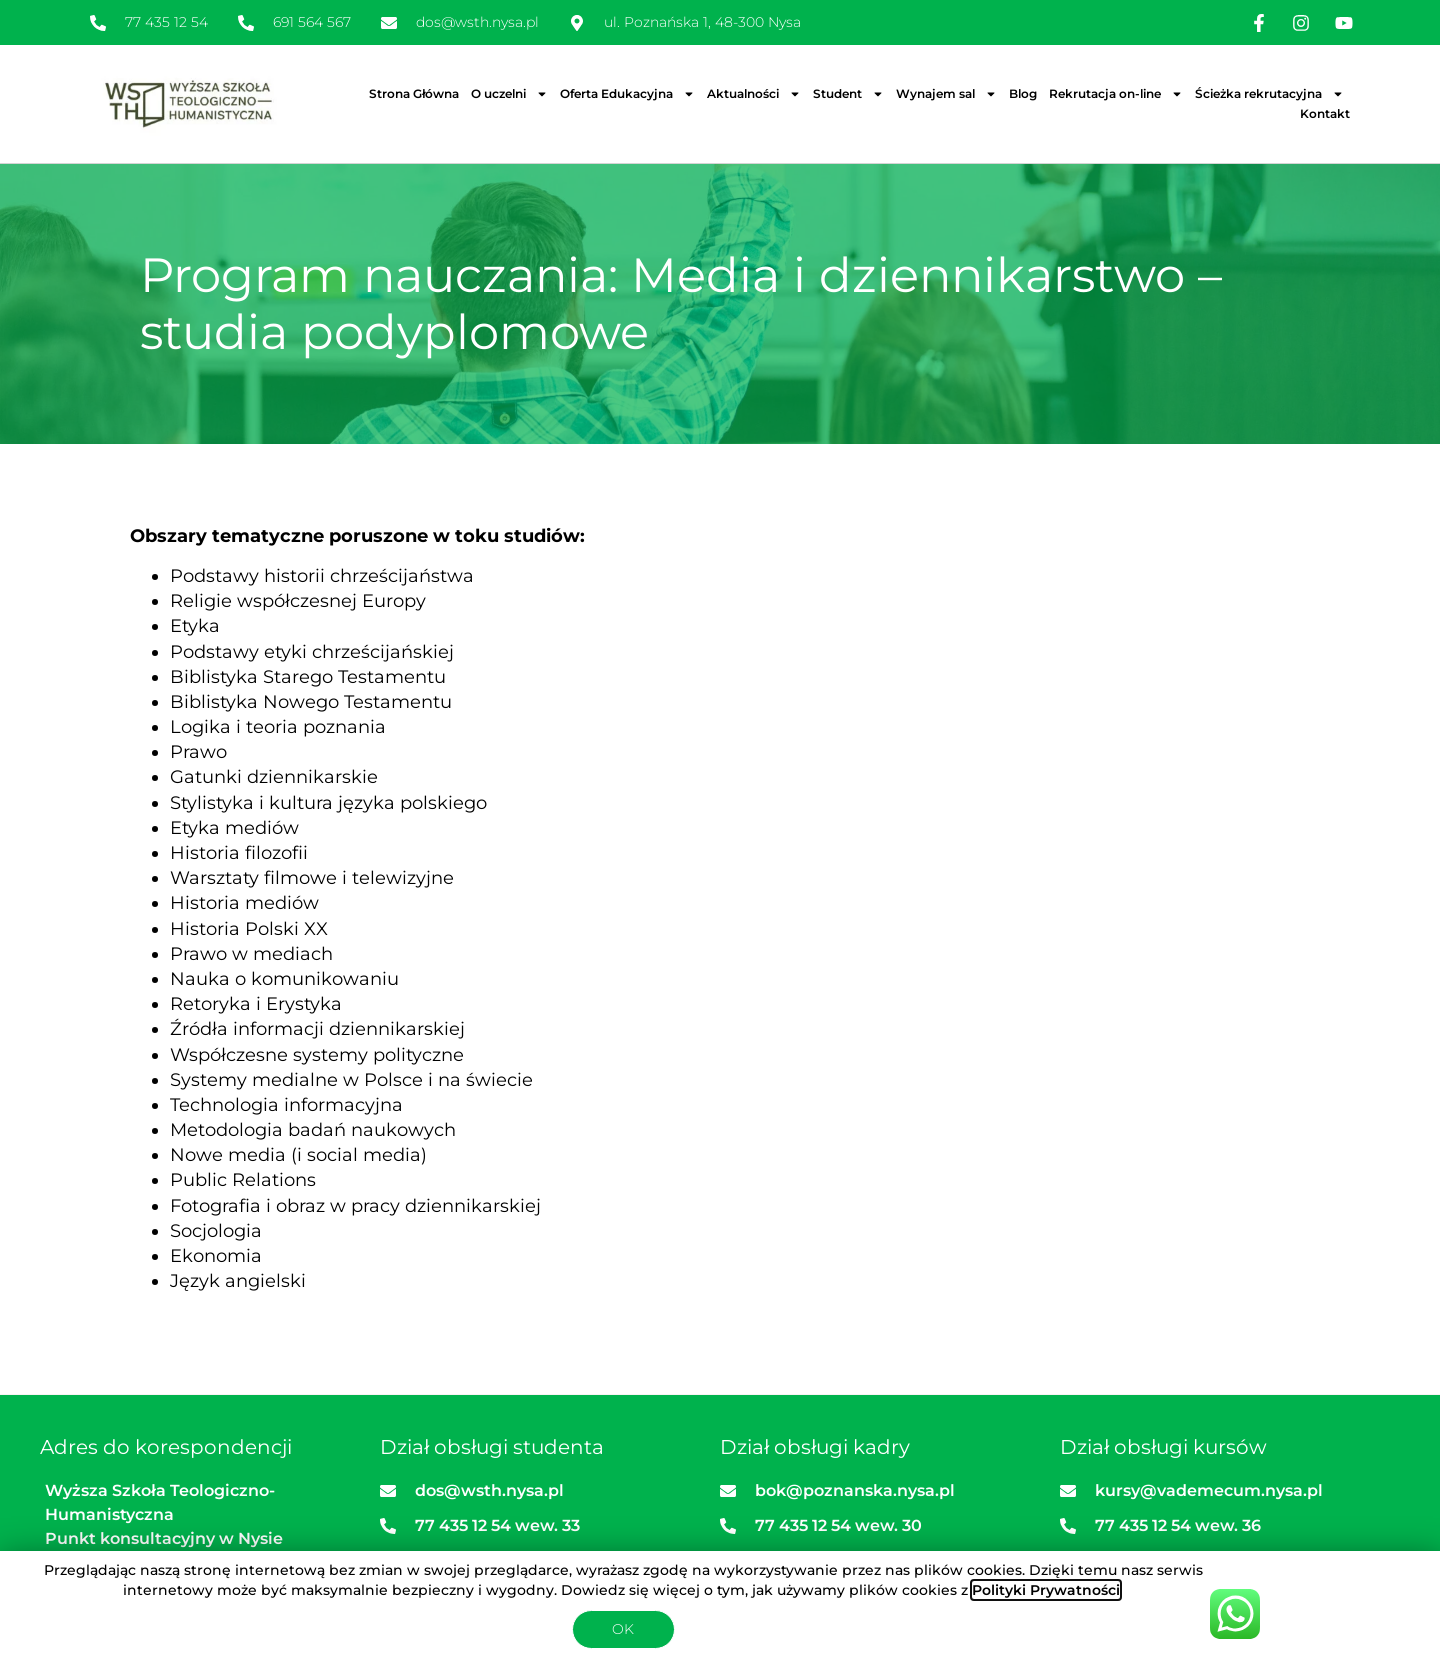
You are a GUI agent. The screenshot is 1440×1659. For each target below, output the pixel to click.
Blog (1023, 93)
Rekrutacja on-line (1116, 94)
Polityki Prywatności (1046, 1590)
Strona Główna (414, 93)
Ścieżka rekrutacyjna (1269, 94)
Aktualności (754, 94)
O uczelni (509, 94)
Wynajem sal (946, 94)
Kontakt (1325, 113)
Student (848, 94)
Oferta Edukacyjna (627, 94)
